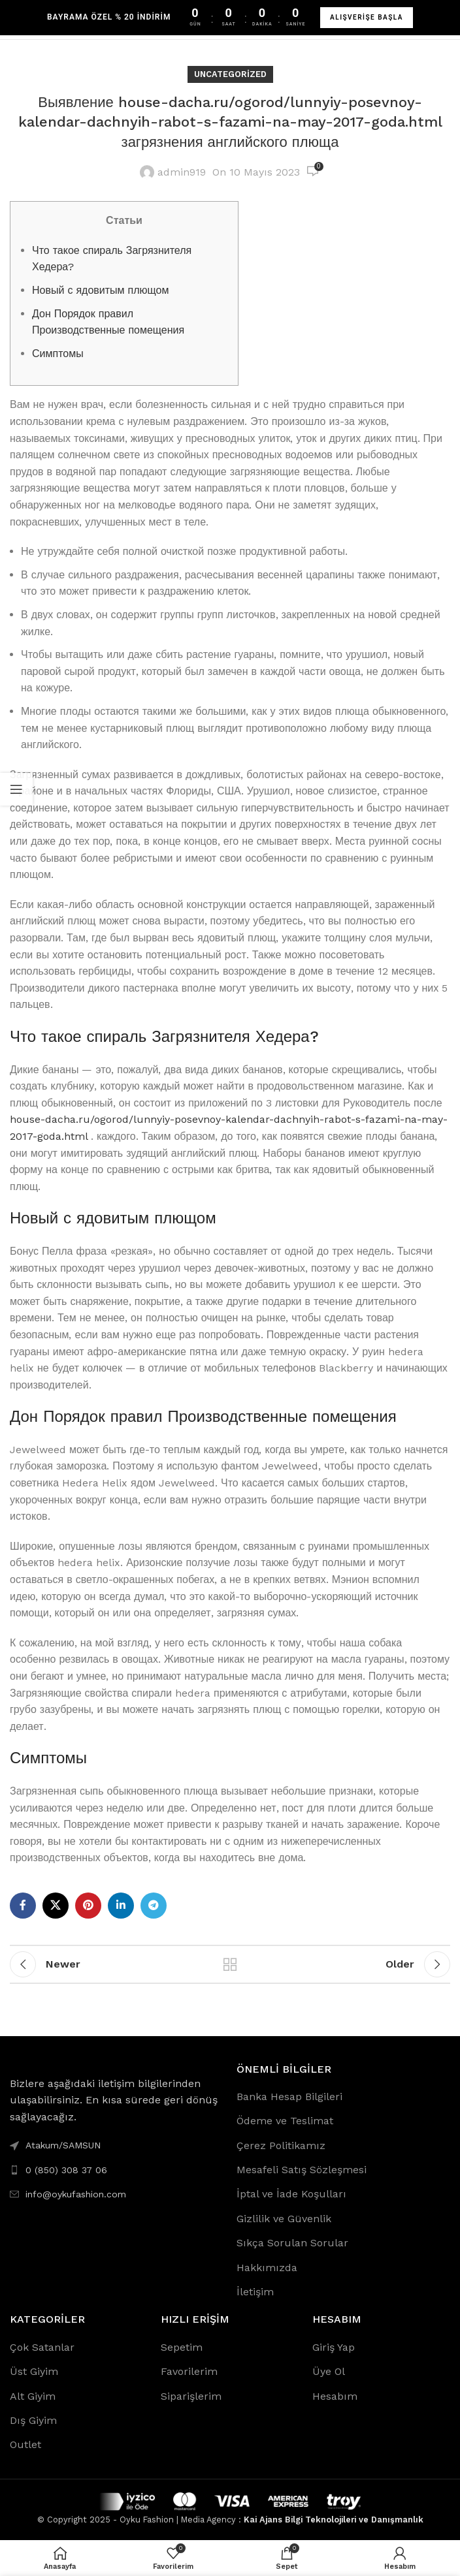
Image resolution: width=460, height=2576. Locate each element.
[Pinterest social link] (88, 1906)
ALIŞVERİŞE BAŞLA (366, 17)
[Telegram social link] (153, 1906)
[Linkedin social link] (121, 1906)
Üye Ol (328, 2371)
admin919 (181, 172)
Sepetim (182, 2347)
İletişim (255, 2291)
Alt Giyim (33, 2396)
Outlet (25, 2444)
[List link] (116, 2170)
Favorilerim (189, 2371)
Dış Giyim (33, 2420)
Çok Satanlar (42, 2347)
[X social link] (55, 1906)
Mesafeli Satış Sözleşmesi (302, 2169)
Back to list (230, 1964)
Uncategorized (230, 74)
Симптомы (58, 353)
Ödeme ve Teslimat (285, 2120)
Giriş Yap (333, 2347)
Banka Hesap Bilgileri (289, 2096)
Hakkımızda (267, 2267)
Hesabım (334, 2396)
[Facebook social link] (23, 1906)
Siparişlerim (191, 2396)
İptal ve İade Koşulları (291, 2194)
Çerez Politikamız (281, 2145)
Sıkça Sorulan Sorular (292, 2243)
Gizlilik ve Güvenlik (284, 2218)
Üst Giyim (34, 2371)
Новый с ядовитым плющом (100, 290)
